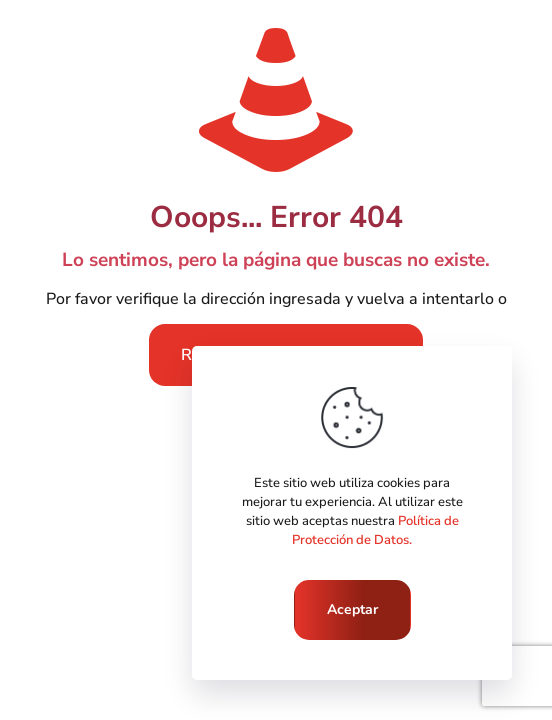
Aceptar (352, 609)
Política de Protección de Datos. (375, 530)
